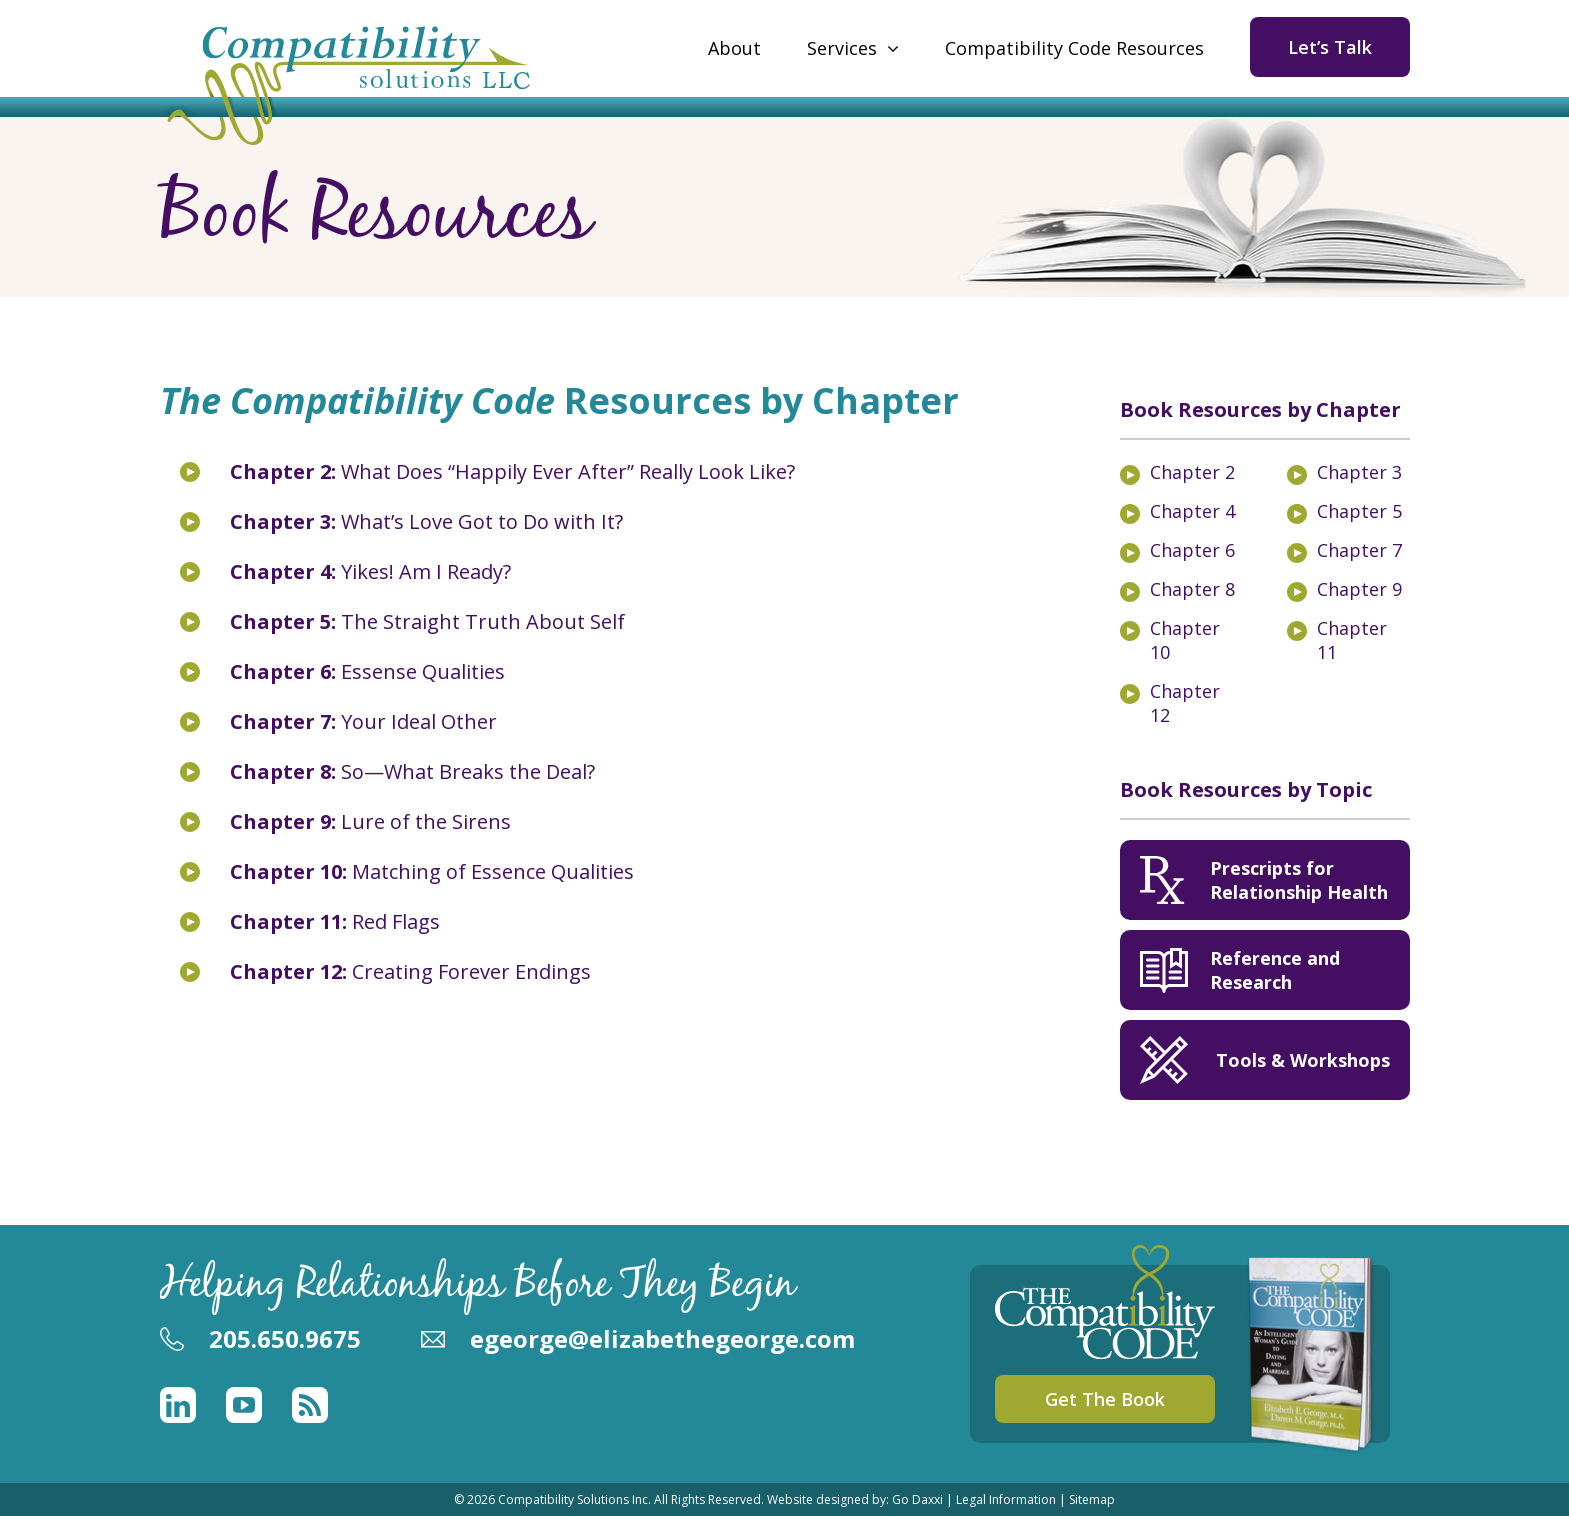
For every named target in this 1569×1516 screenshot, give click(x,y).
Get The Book (1105, 1399)
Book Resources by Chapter (1260, 409)
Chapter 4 (1192, 511)
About (734, 48)
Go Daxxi (917, 1499)
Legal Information (1006, 1499)
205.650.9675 (285, 1338)
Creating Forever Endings (410, 971)
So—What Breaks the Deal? (412, 771)
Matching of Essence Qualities (432, 871)
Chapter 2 (1192, 472)
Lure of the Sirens (370, 821)
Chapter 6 (1192, 550)
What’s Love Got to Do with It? (426, 521)
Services (842, 48)
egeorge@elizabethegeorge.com (662, 1338)
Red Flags (335, 921)
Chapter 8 (1192, 589)
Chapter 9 (1359, 589)
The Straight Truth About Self (427, 621)
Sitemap (1092, 1499)
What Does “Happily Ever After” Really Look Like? (512, 471)
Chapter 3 (1359, 472)
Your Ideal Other (363, 721)
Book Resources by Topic (1246, 789)
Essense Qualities (367, 671)
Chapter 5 (1359, 511)
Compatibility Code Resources (1074, 48)
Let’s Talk (1330, 47)
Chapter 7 (1359, 550)
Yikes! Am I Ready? (370, 571)
